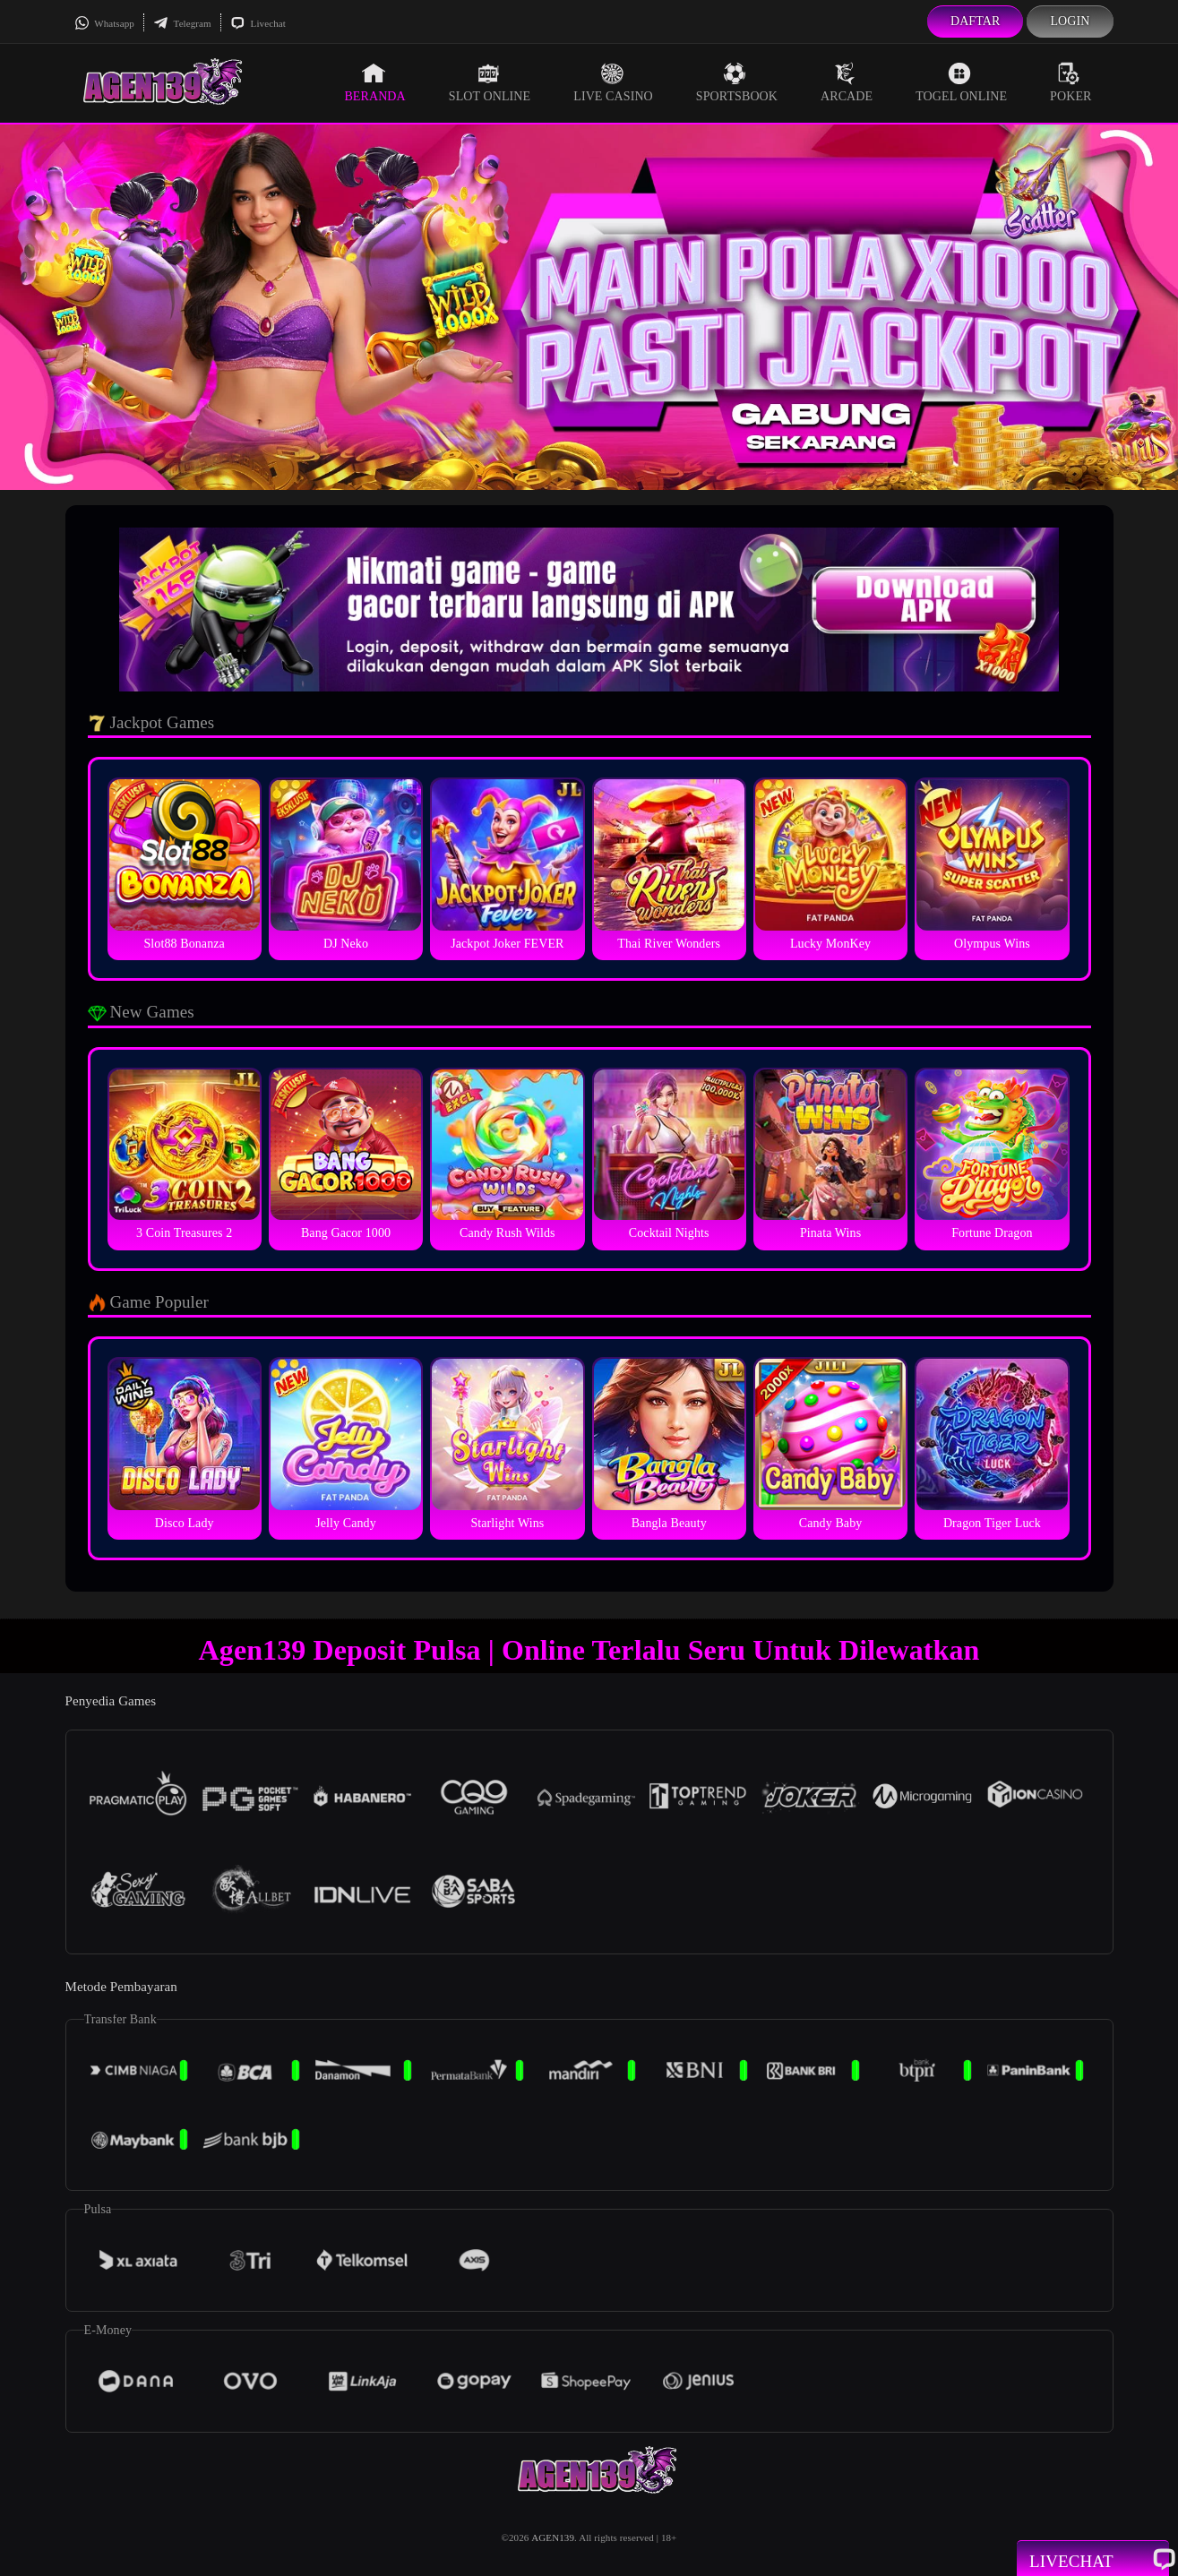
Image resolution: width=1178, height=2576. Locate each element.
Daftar (975, 21)
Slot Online (489, 82)
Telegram (182, 23)
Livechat (258, 23)
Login (1069, 21)
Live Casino (613, 82)
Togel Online (961, 82)
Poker (1070, 82)
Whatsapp (104, 23)
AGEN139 (552, 2537)
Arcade (847, 82)
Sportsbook (737, 82)
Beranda (374, 82)
